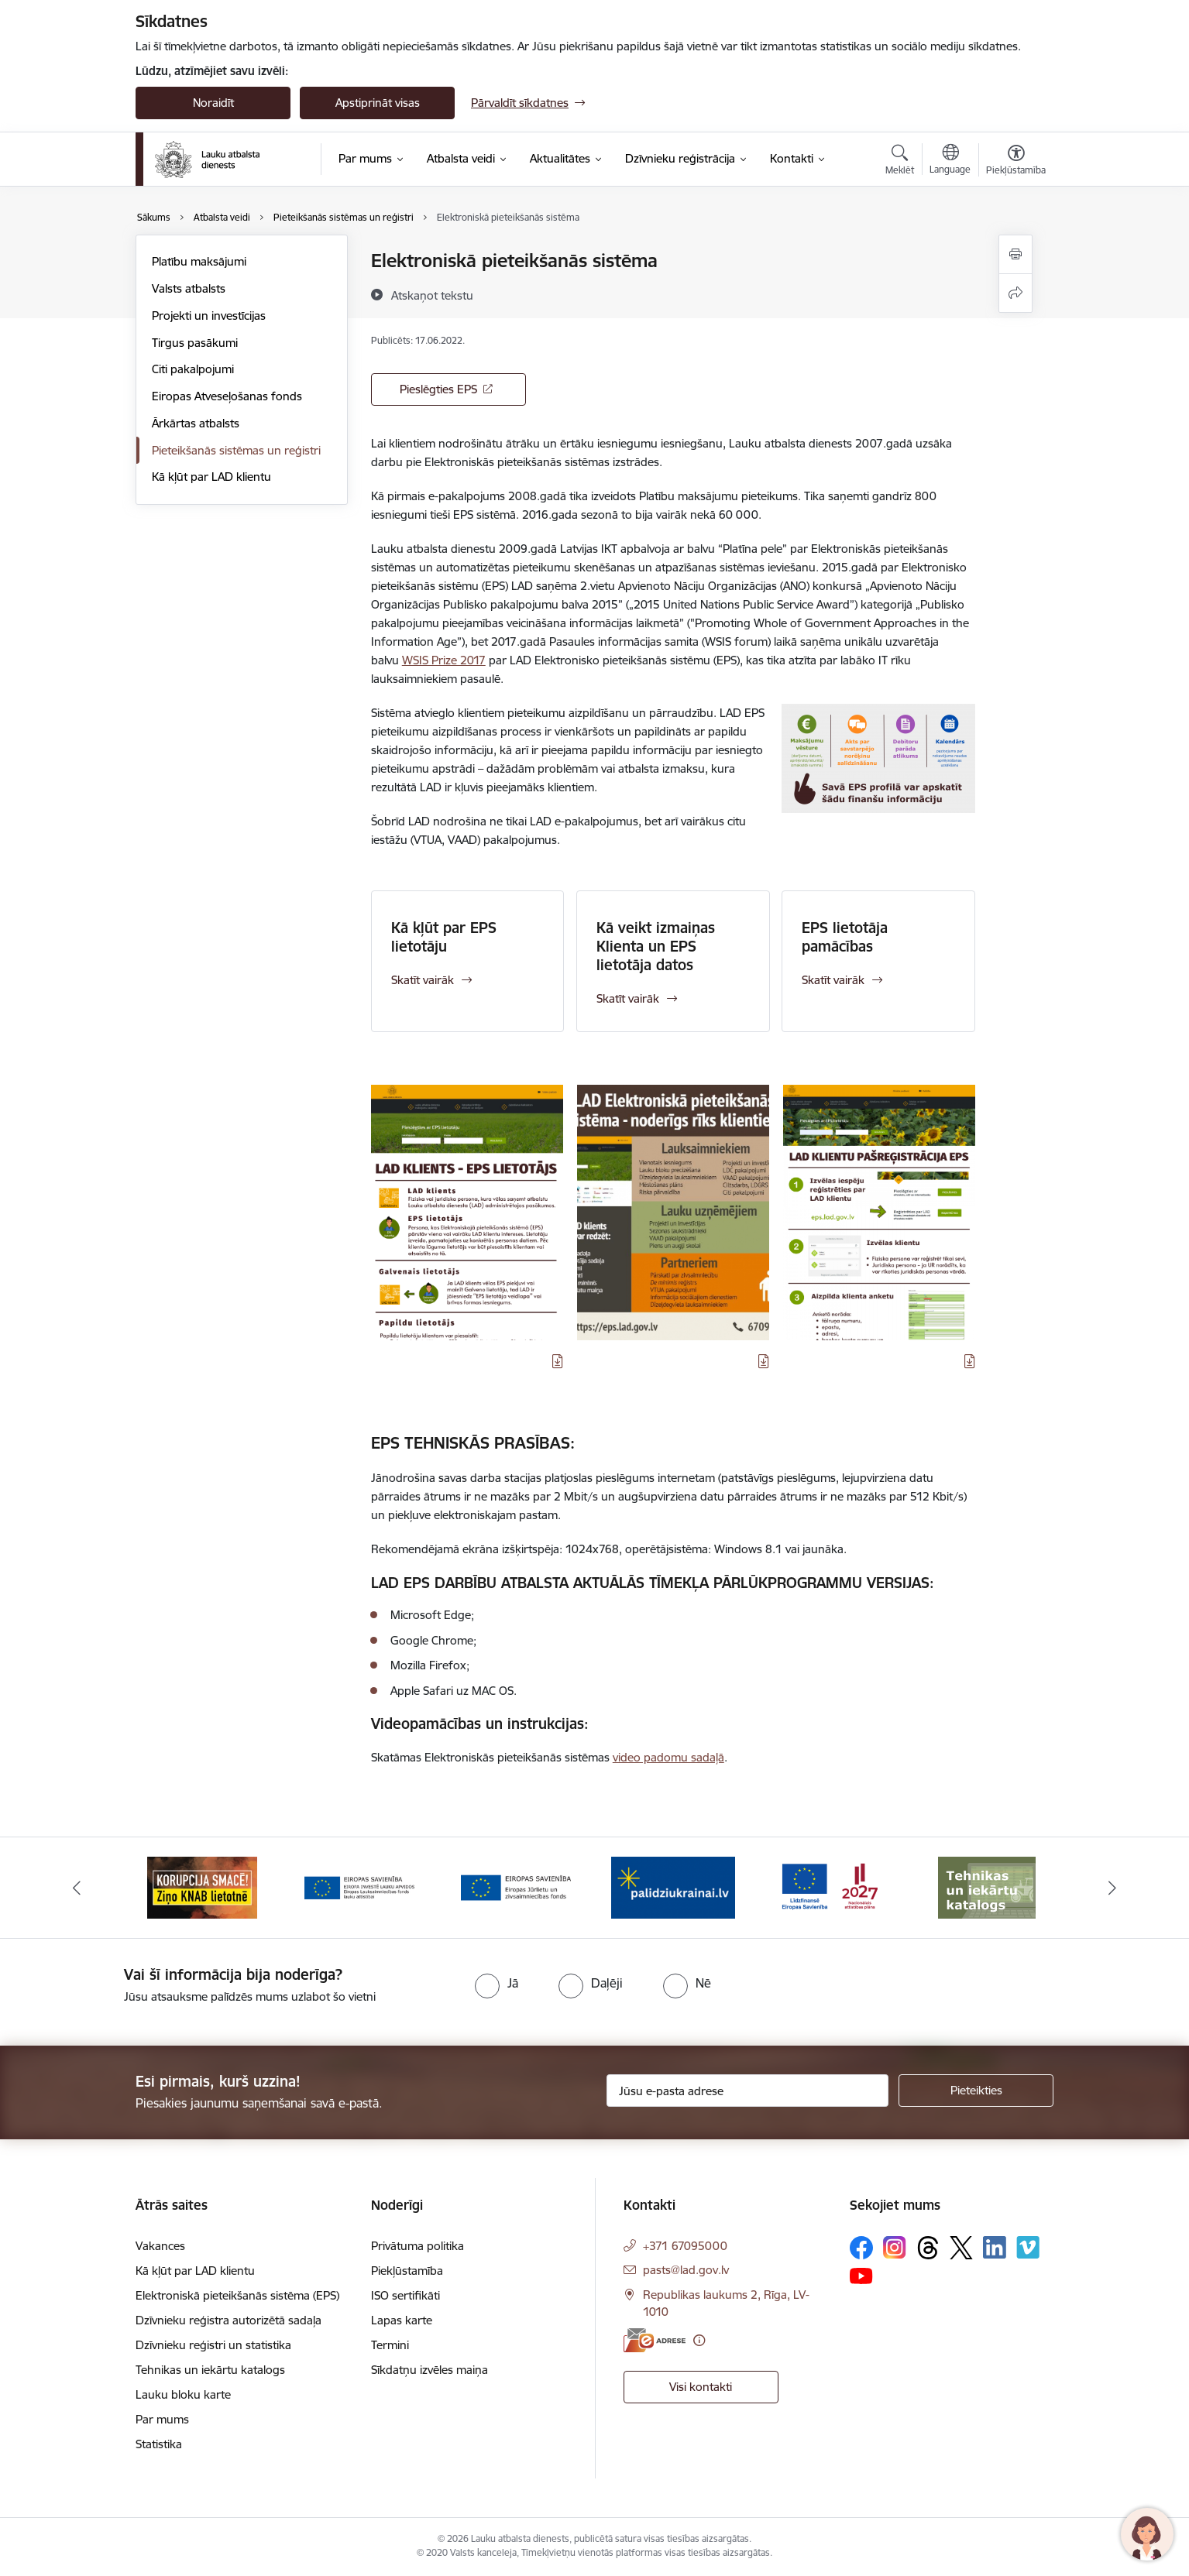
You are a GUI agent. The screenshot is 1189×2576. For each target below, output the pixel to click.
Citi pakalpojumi (193, 369)
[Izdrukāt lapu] (1015, 254)
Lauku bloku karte (183, 2394)
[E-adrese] (655, 2340)
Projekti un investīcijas (209, 315)
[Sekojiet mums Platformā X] (961, 2247)
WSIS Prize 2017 (444, 660)
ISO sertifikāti (405, 2295)
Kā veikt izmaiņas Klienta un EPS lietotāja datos (655, 946)
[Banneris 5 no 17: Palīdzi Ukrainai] (830, 1886)
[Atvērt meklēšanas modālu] (900, 161)
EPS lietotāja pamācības (845, 936)
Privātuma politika (417, 2245)
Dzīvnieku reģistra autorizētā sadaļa (228, 2320)
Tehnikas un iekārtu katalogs (210, 2369)
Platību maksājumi (199, 261)
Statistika (159, 2444)
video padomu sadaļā (668, 1757)
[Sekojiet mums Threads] (928, 2247)
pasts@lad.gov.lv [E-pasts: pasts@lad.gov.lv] (686, 2269)
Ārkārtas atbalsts (195, 423)
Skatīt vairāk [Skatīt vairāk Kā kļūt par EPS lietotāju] (422, 979)
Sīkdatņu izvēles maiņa (429, 2369)
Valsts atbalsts (188, 288)
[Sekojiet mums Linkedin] (994, 2247)
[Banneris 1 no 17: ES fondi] (202, 1886)
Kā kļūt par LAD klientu (211, 476)
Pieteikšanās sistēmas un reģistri (236, 450)
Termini (390, 2345)
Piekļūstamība (407, 2270)
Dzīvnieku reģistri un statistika (213, 2345)
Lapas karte (401, 2320)
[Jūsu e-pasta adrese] (748, 2090)
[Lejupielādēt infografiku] (557, 1360)
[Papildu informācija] (699, 2340)
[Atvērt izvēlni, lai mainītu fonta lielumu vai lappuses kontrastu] (1015, 161)
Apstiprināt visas (377, 102)
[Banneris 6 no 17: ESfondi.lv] (987, 1886)
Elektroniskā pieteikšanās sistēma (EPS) (237, 2295)
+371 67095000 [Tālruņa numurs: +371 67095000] (685, 2245)
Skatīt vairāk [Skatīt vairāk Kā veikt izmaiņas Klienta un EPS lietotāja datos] (627, 998)
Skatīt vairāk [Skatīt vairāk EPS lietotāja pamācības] (833, 979)
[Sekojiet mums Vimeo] (1028, 2247)
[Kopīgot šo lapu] (1015, 293)
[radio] (496, 1983)
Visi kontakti (700, 2386)
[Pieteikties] (976, 2090)
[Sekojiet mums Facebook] (861, 2247)
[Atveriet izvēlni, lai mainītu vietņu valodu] (950, 161)
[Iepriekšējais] (77, 1888)
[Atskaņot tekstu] (432, 295)
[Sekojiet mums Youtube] (861, 2275)
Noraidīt (213, 102)
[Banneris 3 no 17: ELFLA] (516, 1886)
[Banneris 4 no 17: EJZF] (673, 1886)
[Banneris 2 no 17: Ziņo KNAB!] (359, 1886)
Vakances (160, 2245)
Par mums (162, 2419)
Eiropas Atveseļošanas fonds (227, 396)
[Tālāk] (1112, 1888)
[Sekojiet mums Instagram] (894, 2247)
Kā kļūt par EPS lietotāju (444, 936)
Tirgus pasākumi (195, 342)
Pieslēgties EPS (438, 389)
